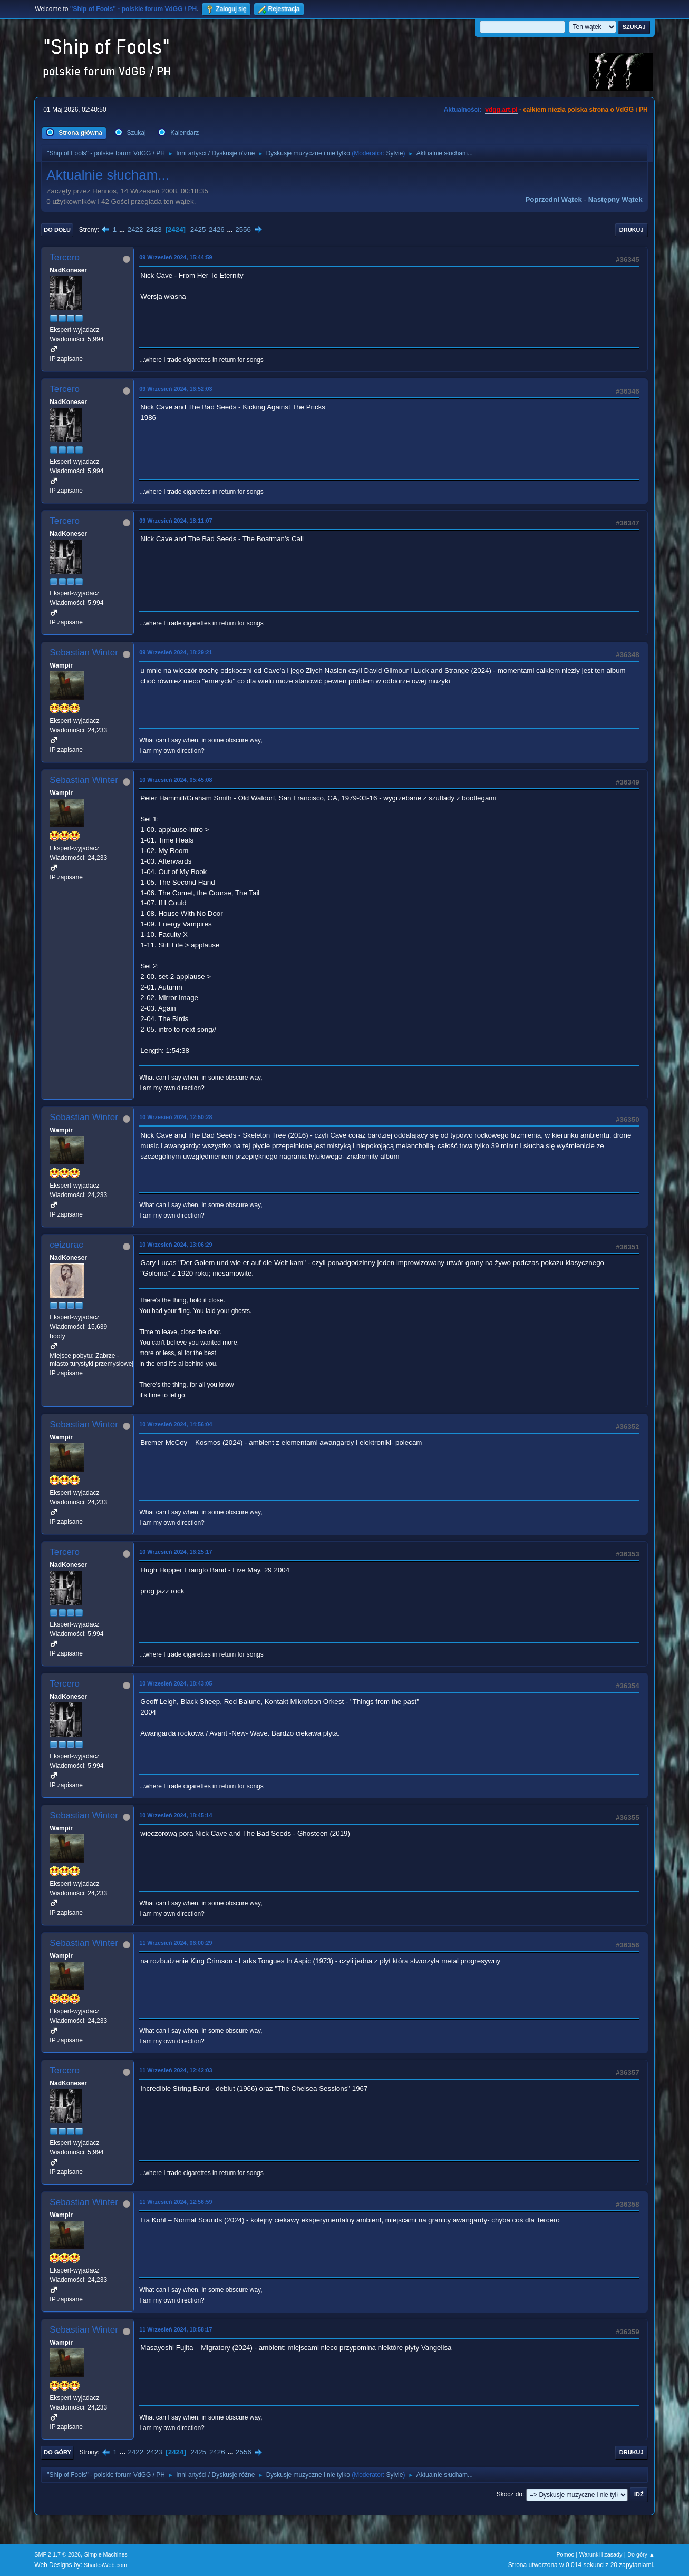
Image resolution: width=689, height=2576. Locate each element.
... (123, 229)
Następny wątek (615, 199)
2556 (243, 229)
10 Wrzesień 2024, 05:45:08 (175, 780)
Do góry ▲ (640, 2554)
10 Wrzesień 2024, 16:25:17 (175, 1552)
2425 (198, 229)
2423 (154, 229)
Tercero (65, 257)
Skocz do (509, 2494)
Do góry (57, 2452)
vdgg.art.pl (501, 109)
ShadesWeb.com (105, 2565)
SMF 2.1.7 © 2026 (57, 2554)
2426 (217, 229)
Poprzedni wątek (553, 199)
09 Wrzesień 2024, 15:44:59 (175, 257)
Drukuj (631, 230)
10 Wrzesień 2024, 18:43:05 (175, 1683)
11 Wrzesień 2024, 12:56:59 (175, 2202)
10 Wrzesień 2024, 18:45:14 (175, 1815)
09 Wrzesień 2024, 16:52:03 (175, 389)
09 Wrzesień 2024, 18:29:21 (175, 652)
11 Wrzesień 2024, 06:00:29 (175, 1943)
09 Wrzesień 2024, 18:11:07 (175, 520)
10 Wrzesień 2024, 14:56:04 (175, 1424)
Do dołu (57, 230)
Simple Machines (106, 2554)
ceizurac (66, 1245)
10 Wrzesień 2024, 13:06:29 (175, 1244)
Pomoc (565, 2554)
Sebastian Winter (84, 653)
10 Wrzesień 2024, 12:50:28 (175, 1117)
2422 (135, 229)
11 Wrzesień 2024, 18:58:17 (175, 2329)
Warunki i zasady (601, 2554)
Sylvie (394, 153)
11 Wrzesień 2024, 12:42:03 (175, 2070)
